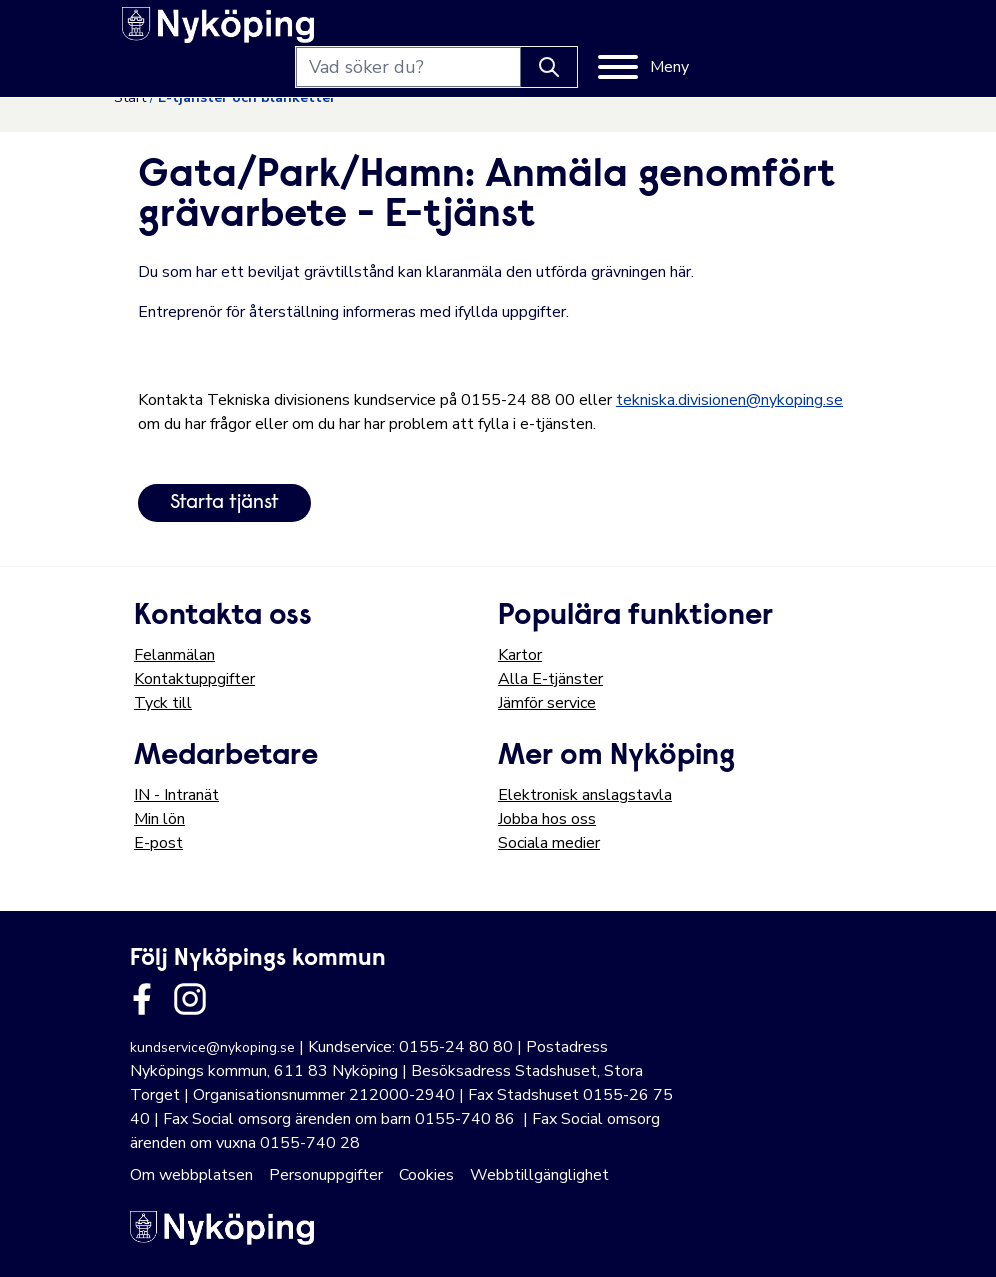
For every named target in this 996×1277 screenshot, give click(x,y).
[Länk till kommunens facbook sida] (142, 999)
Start (130, 97)
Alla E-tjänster (550, 679)
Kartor (520, 655)
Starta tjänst (224, 503)
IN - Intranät (176, 795)
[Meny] (816, 32)
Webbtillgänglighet (539, 1175)
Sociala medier (549, 843)
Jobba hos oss (547, 819)
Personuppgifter (326, 1175)
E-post (158, 843)
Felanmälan (174, 655)
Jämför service (547, 703)
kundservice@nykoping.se (212, 1047)
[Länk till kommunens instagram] (190, 999)
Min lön (159, 819)
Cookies (426, 1175)
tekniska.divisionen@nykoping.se (729, 400)
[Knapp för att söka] (722, 32)
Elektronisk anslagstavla (585, 795)
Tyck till (163, 703)
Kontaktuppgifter (194, 679)
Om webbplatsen (191, 1175)
